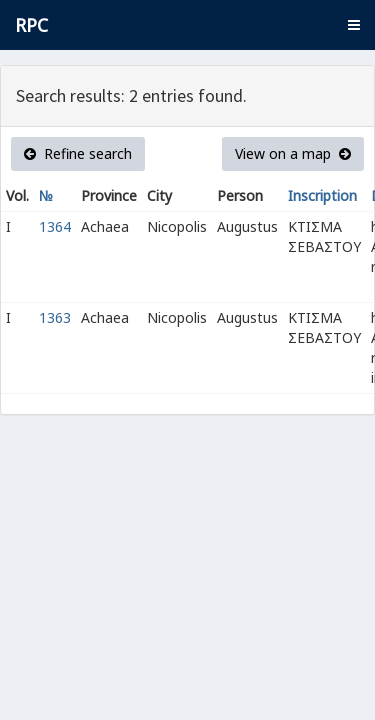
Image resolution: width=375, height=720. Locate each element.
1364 (55, 226)
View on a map (293, 153)
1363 (55, 317)
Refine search (78, 153)
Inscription (322, 195)
